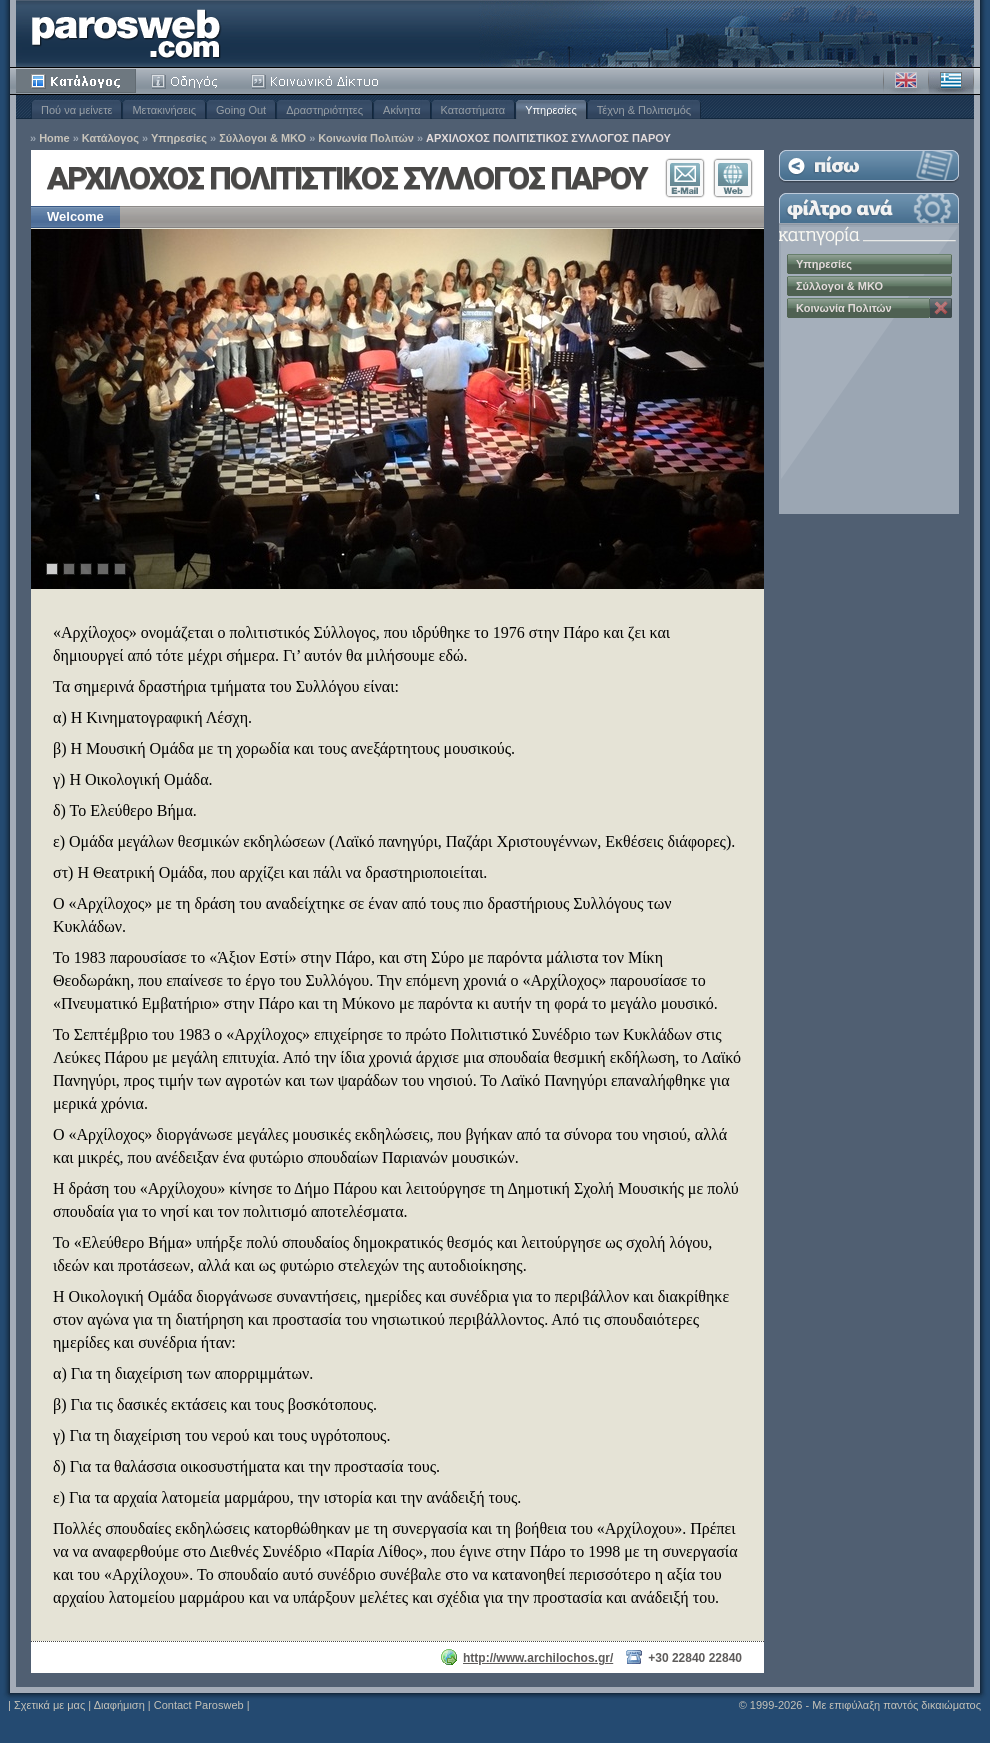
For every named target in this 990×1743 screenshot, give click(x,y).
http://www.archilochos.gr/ (538, 1658)
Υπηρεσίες (551, 110)
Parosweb (126, 33)
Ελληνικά (951, 81)
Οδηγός (186, 81)
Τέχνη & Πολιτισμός (644, 110)
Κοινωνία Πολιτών (366, 138)
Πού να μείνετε (76, 110)
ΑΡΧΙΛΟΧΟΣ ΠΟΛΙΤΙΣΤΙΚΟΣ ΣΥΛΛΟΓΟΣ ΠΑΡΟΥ (548, 138)
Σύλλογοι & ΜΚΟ (262, 138)
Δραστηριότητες (324, 110)
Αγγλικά (906, 81)
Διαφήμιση (119, 1705)
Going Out (241, 110)
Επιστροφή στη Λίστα (869, 165)
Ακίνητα (401, 110)
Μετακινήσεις (164, 110)
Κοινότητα (318, 81)
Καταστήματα (473, 110)
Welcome (75, 216)
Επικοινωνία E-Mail (685, 178)
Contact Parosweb (199, 1705)
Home (54, 138)
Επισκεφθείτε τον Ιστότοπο (733, 178)
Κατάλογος (76, 81)
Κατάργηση (941, 308)
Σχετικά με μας (49, 1705)
